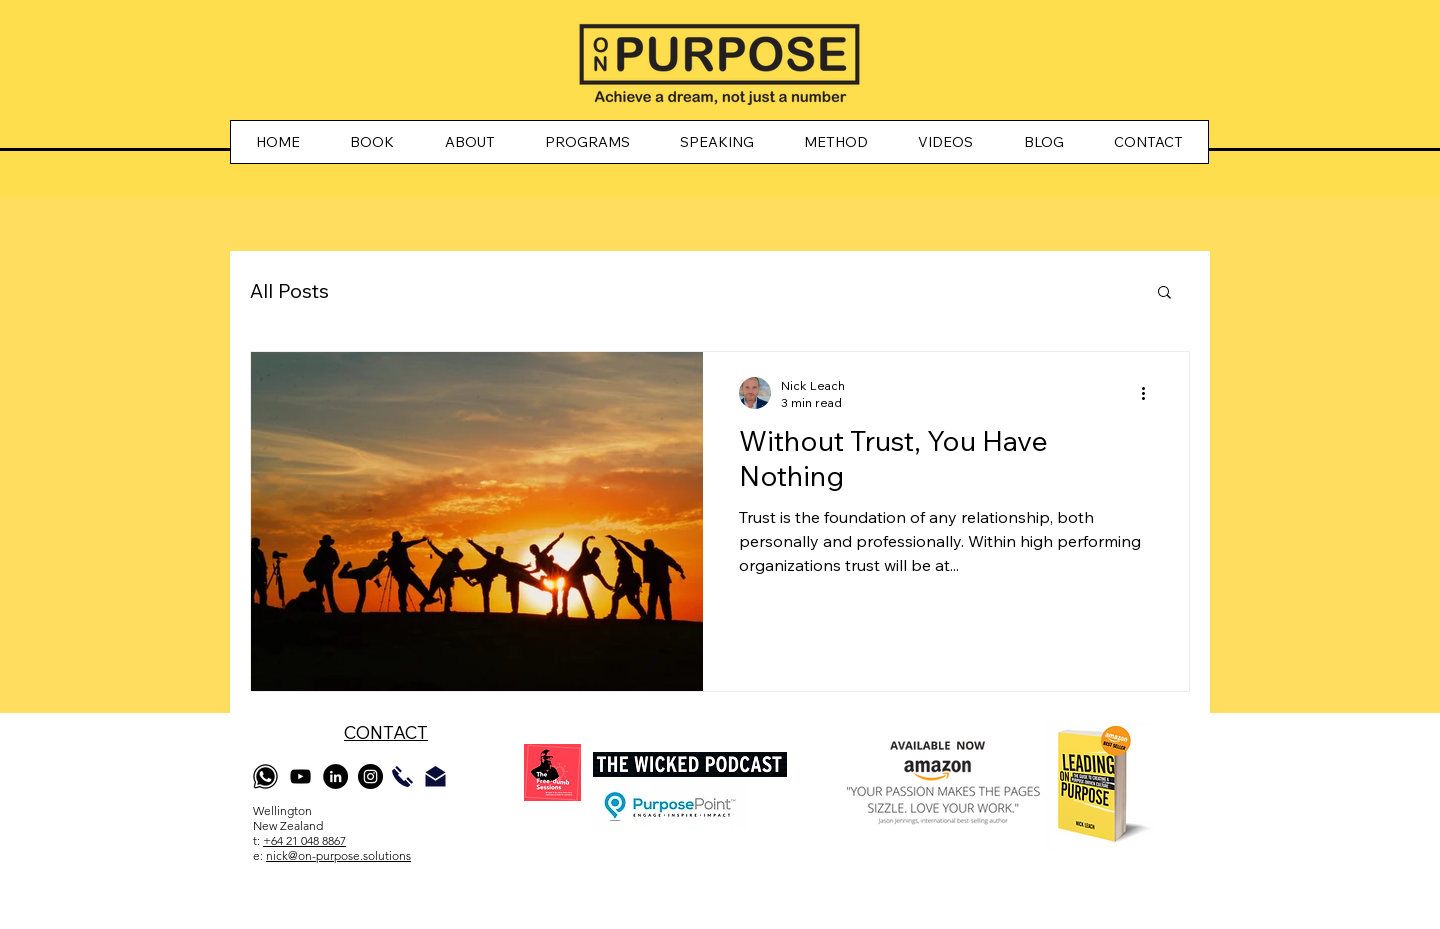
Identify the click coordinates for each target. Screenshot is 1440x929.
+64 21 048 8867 (304, 840)
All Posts (289, 290)
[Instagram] (370, 776)
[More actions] (1150, 393)
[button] (1164, 293)
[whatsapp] (265, 776)
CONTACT (386, 732)
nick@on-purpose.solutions (338, 855)
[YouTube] (300, 776)
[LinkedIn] (335, 776)
